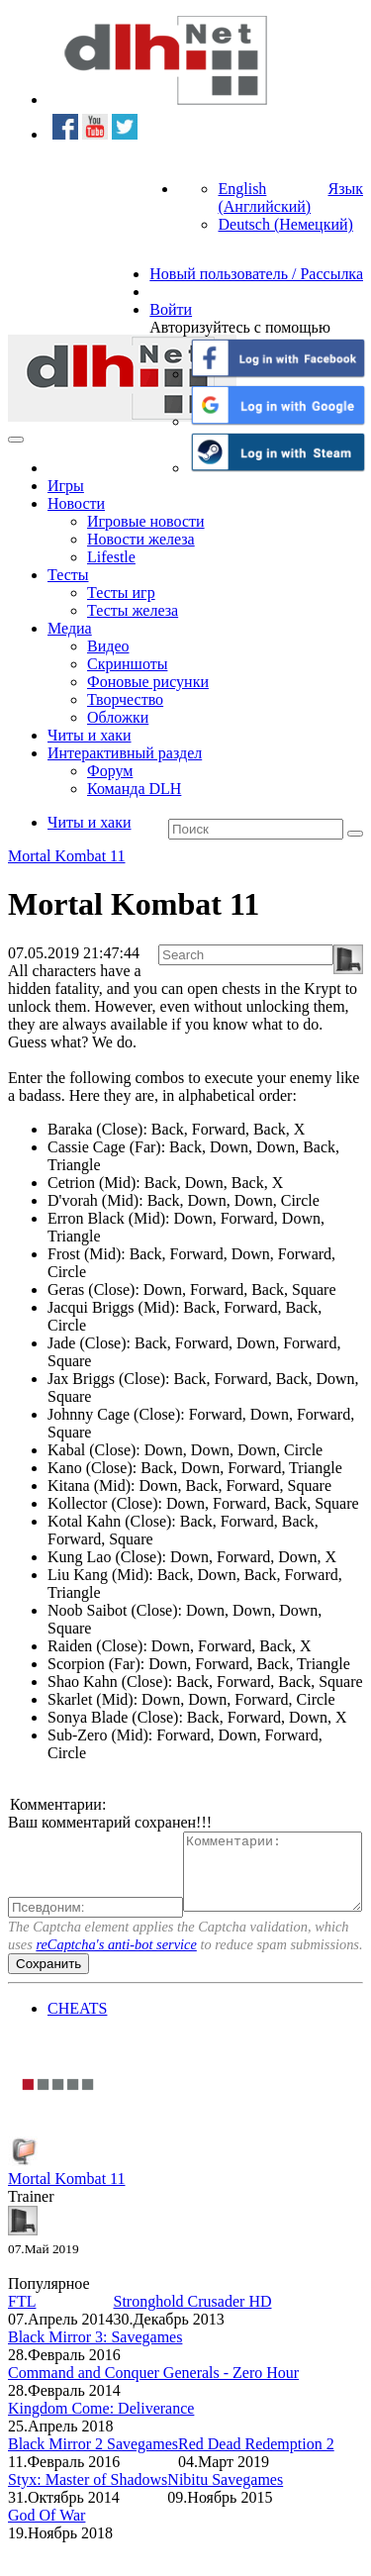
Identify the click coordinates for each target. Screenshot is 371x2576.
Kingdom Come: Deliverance (101, 2441)
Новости (76, 503)
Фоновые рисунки (148, 681)
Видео (108, 646)
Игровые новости (146, 521)
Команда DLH (134, 788)
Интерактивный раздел (124, 752)
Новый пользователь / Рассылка (256, 273)
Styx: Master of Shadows (87, 2513)
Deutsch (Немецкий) (285, 224)
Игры (65, 485)
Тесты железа (132, 610)
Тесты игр (121, 592)
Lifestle (111, 556)
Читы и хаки (89, 735)
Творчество (125, 699)
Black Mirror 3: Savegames (95, 2370)
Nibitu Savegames (225, 2513)
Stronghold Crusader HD (193, 2335)
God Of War (46, 2548)
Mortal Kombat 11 (67, 855)
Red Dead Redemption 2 (256, 2477)
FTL (22, 2335)
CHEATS (77, 2041)
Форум (110, 770)
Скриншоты (127, 663)
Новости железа (141, 539)
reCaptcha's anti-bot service (116, 1978)
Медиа (69, 628)
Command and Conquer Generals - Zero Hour (153, 2406)
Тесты (68, 574)
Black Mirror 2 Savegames (93, 2477)
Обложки (117, 717)
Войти (170, 309)
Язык (345, 188)
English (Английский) (264, 197)
